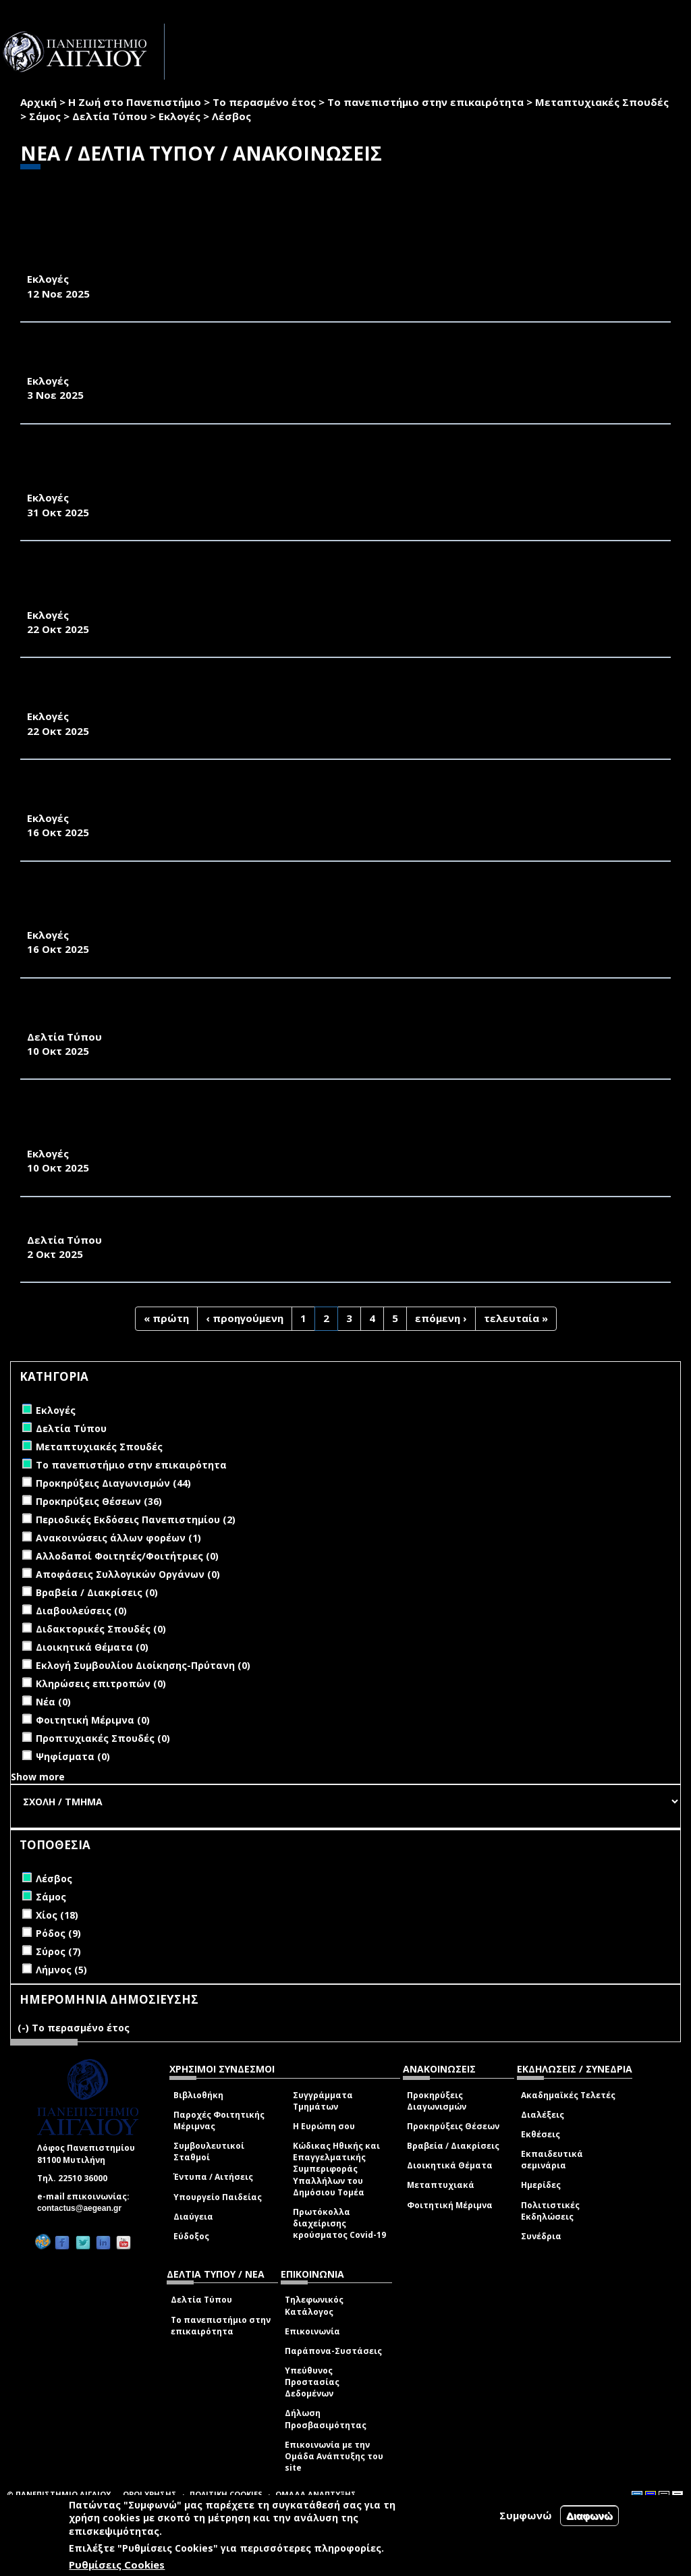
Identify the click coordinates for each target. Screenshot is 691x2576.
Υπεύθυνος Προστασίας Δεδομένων (312, 2382)
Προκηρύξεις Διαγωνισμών (436, 2100)
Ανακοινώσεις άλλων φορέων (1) (118, 1537)
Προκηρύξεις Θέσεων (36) (99, 1501)
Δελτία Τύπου (109, 116)
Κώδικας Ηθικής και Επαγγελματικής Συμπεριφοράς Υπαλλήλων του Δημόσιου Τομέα (336, 2169)
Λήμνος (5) (61, 1969)
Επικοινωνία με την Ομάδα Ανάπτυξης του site (334, 2456)
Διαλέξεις (542, 2114)
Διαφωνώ (589, 2515)
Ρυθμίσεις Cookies (117, 2564)
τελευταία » (516, 1318)
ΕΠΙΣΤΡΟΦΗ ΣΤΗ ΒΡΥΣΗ (90, 1224)
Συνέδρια (541, 2236)
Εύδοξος (191, 2236)
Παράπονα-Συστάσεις (333, 2351)
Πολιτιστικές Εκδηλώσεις (550, 2210)
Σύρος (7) (58, 1951)
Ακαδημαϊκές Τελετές (568, 2095)
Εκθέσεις (540, 2134)
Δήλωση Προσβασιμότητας (325, 2418)
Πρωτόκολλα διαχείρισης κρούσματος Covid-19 (339, 2223)
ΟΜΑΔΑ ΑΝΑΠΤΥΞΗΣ (315, 2494)
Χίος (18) (57, 1915)
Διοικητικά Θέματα (450, 2165)
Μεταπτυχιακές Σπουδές (602, 102)
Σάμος (45, 116)
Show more (38, 1776)
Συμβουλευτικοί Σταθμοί (208, 2151)
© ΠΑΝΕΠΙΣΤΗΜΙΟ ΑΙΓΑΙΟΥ (59, 2494)
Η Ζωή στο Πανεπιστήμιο (134, 102)
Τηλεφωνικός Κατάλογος (314, 2305)
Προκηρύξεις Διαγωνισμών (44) (113, 1483)
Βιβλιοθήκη (198, 2095)
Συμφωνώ (525, 2515)
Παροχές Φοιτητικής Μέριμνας (219, 2120)
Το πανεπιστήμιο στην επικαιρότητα (425, 102)
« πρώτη (166, 1318)
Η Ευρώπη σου (324, 2126)
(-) (25, 2027)
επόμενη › (441, 1318)
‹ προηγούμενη (244, 1318)
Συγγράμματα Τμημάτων (323, 2100)
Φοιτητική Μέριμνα (450, 2205)
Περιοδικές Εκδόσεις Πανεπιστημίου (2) (136, 1519)
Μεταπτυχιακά (440, 2185)
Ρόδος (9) (58, 1933)
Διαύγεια (193, 2216)
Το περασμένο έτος (264, 102)
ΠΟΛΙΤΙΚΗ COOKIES (226, 2494)
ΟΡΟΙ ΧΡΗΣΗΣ (150, 2494)
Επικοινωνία (312, 2331)
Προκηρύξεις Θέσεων (453, 2126)
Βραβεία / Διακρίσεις (453, 2146)
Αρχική (38, 102)
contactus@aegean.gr (83, 2208)
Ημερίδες (541, 2185)
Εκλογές (179, 116)
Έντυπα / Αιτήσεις (213, 2177)
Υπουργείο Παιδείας (217, 2197)
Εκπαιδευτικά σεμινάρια (552, 2159)
